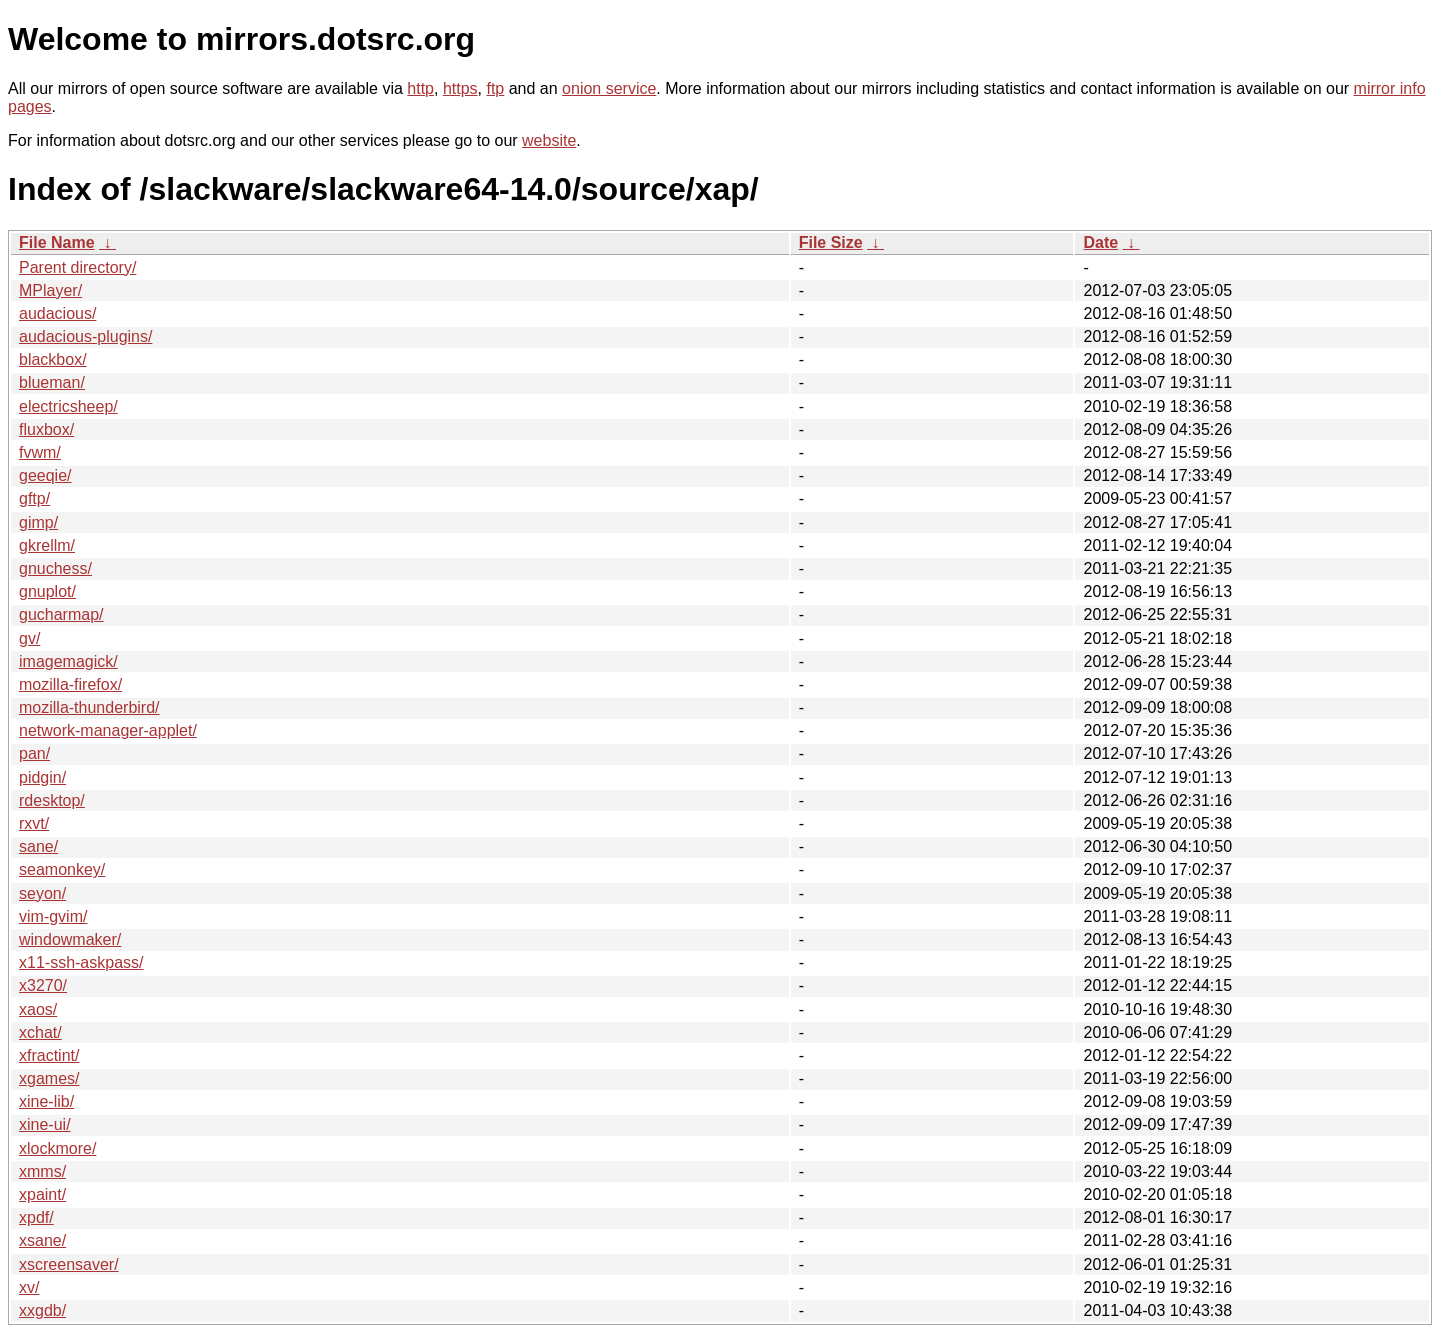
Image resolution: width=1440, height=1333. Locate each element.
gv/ (29, 638)
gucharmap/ (61, 614)
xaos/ (38, 1009)
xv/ (29, 1287)
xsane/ (42, 1240)
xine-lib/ (46, 1101)
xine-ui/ (45, 1124)
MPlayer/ (50, 290)
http (420, 88)
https (460, 88)
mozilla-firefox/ (70, 684)
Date (1100, 242)
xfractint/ (49, 1055)
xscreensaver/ (69, 1264)
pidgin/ (42, 777)
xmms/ (42, 1171)
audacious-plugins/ (85, 336)
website (549, 140)
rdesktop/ (52, 800)
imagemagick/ (68, 661)
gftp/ (34, 498)
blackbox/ (53, 359)
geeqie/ (45, 475)
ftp (495, 88)
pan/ (34, 753)
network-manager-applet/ (108, 730)
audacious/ (57, 313)
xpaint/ (42, 1194)
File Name (57, 242)
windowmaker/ (70, 939)
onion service (609, 88)
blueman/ (52, 382)
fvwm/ (40, 452)
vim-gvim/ (53, 916)
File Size (831, 242)
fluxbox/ (46, 429)
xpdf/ (36, 1217)
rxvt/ (34, 823)
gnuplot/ (47, 591)
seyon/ (42, 893)
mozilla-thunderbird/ (89, 707)
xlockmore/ (57, 1148)
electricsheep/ (68, 406)
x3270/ (43, 985)
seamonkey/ (62, 869)
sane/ (38, 846)
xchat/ (40, 1032)
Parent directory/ (77, 267)
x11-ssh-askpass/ (81, 962)
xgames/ (49, 1078)
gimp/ (38, 522)
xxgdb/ (42, 1310)
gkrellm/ (47, 545)
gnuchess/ (55, 568)
